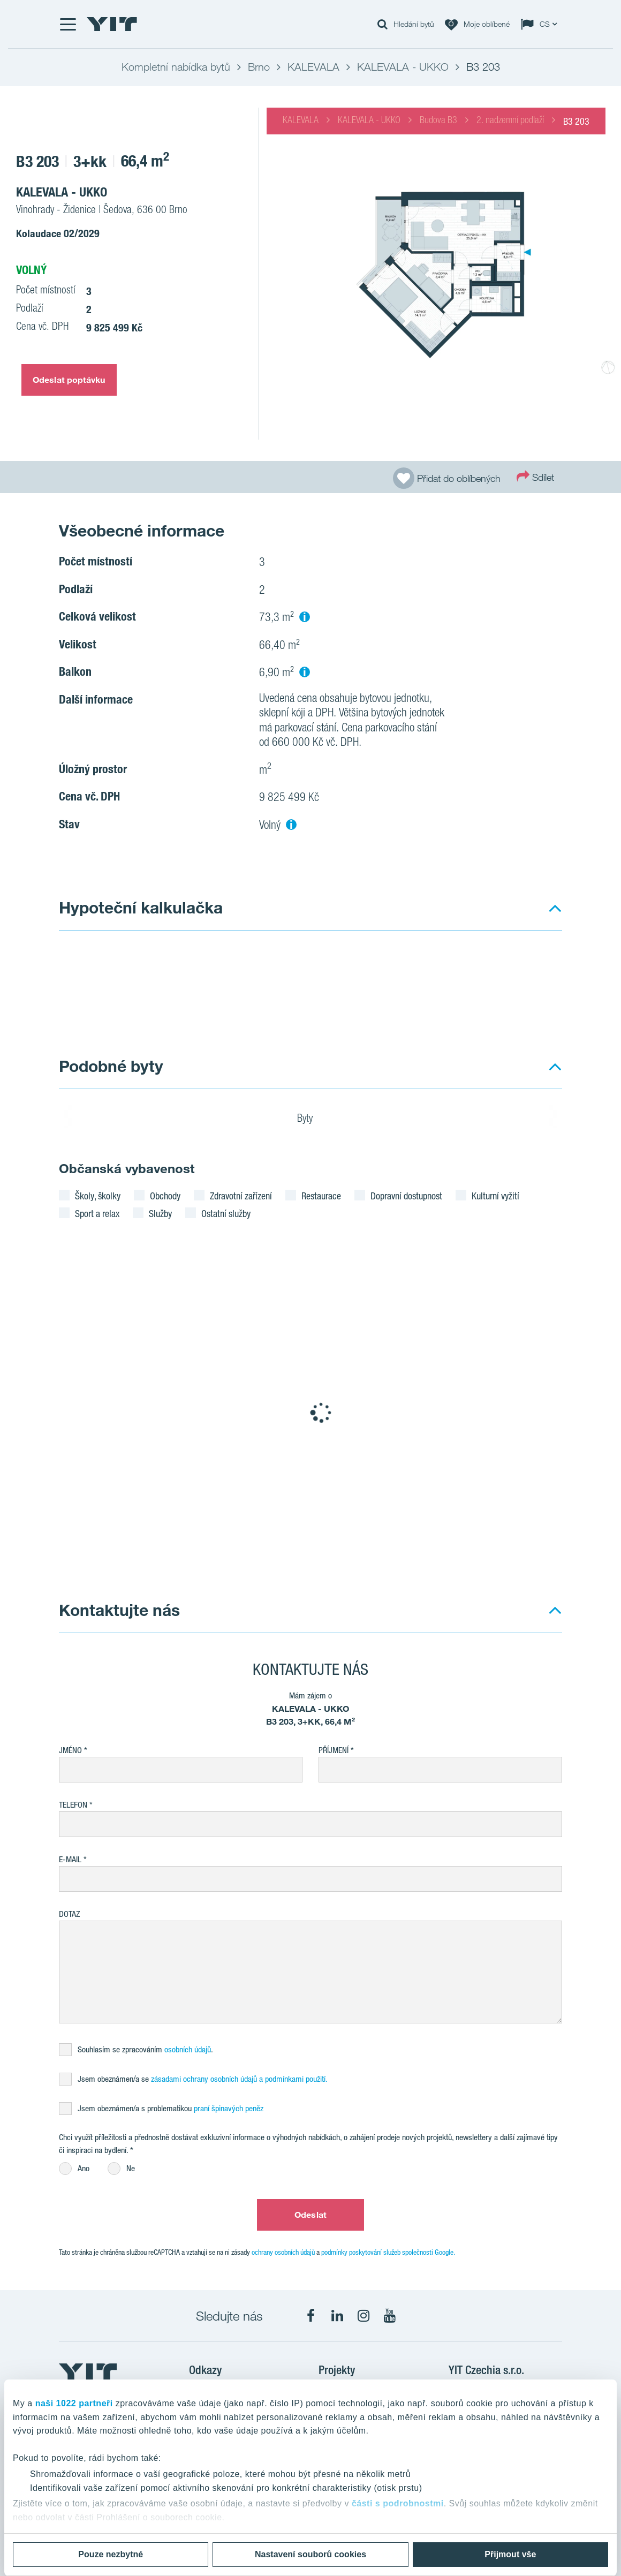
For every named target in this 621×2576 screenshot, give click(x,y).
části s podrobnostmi (398, 2503)
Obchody (165, 1196)
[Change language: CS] (541, 24)
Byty (311, 1119)
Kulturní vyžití (495, 1196)
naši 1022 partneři (74, 2403)
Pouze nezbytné (110, 2554)
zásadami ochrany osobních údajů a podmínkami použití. (239, 2079)
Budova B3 (438, 121)
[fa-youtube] (389, 2315)
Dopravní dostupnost (406, 1196)
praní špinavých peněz (228, 2108)
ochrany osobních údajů (283, 2252)
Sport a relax (97, 1213)
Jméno (70, 1750)
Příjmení (334, 1750)
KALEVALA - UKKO (369, 121)
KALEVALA (301, 121)
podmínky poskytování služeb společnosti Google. (388, 2252)
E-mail (70, 1859)
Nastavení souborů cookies (310, 2554)
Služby (160, 1213)
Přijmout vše (510, 2554)
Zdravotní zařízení (241, 1196)
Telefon (73, 1805)
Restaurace (321, 1196)
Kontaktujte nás (119, 1610)
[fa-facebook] (311, 2315)
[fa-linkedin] (337, 2315)
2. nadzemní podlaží (510, 121)
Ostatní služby (226, 1213)
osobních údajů (187, 2049)
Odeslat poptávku (69, 379)
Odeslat (310, 2214)
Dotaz (69, 1914)
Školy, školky (97, 1196)
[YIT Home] (112, 24)
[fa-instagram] (363, 2315)
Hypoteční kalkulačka (141, 907)
